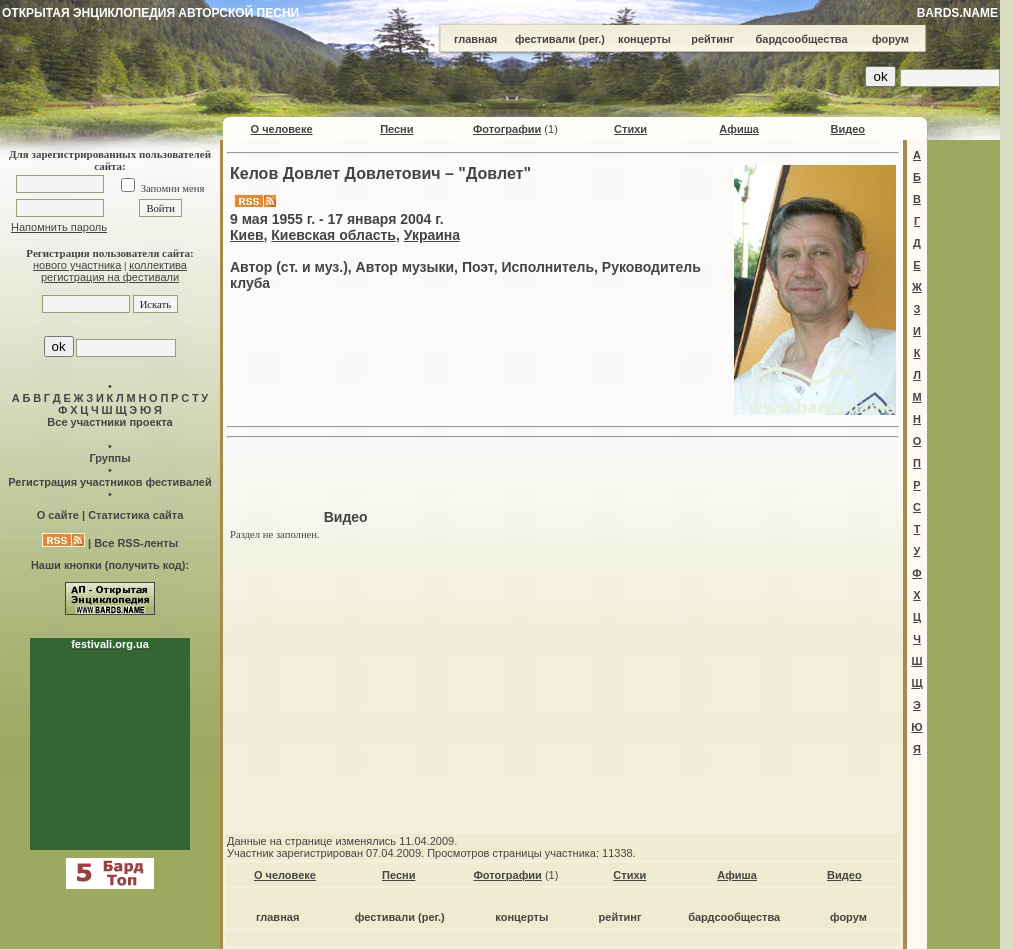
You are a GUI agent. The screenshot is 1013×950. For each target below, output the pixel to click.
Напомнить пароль (59, 227)
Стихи (630, 129)
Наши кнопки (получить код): (110, 565)
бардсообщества (802, 39)
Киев (247, 235)
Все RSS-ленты (136, 543)
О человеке (282, 129)
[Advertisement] (563, 476)
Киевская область (333, 235)
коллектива (158, 265)
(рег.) (591, 39)
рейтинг (712, 39)
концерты (644, 39)
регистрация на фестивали (110, 277)
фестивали (545, 39)
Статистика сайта (135, 515)
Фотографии (507, 129)
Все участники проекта (109, 422)
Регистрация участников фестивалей (109, 482)
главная (475, 39)
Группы (109, 458)
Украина (432, 235)
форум (890, 39)
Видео (847, 129)
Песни (396, 129)
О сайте (58, 515)
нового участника (77, 265)
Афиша (739, 129)
